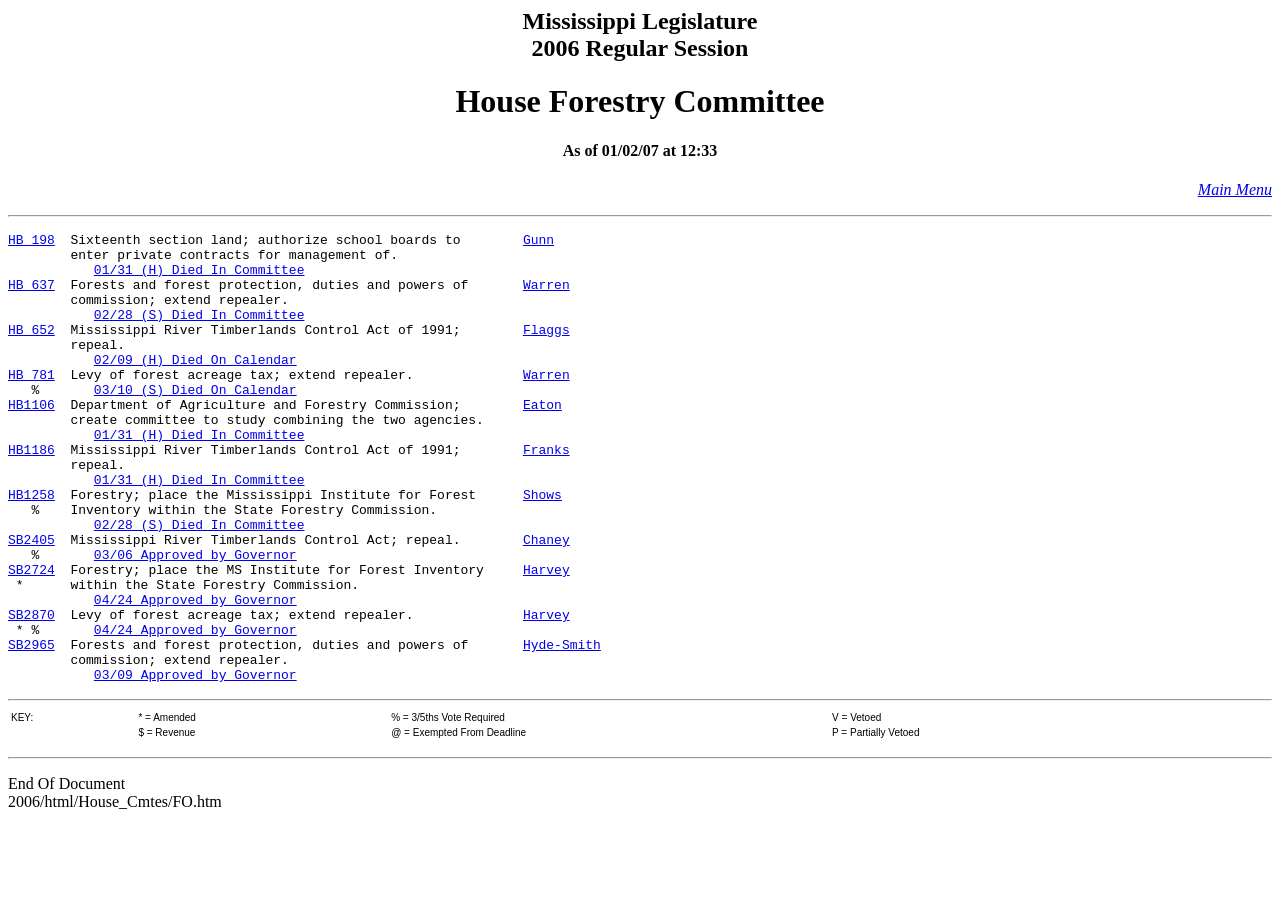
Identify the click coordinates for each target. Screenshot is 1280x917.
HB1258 (31, 548)
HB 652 (31, 350)
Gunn (538, 242)
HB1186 (31, 494)
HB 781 (31, 404)
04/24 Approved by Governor (195, 674)
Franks (546, 494)
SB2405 (31, 602)
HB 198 (31, 242)
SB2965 (31, 728)
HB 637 (31, 296)
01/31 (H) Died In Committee (199, 278)
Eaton (542, 440)
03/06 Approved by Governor (195, 620)
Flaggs (546, 350)
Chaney (546, 602)
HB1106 (31, 440)
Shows (542, 548)
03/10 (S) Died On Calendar (195, 422)
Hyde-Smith (562, 728)
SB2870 (31, 692)
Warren (546, 296)
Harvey (546, 638)
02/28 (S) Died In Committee (199, 332)
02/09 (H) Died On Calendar (195, 386)
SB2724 (31, 638)
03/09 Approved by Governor (195, 764)
